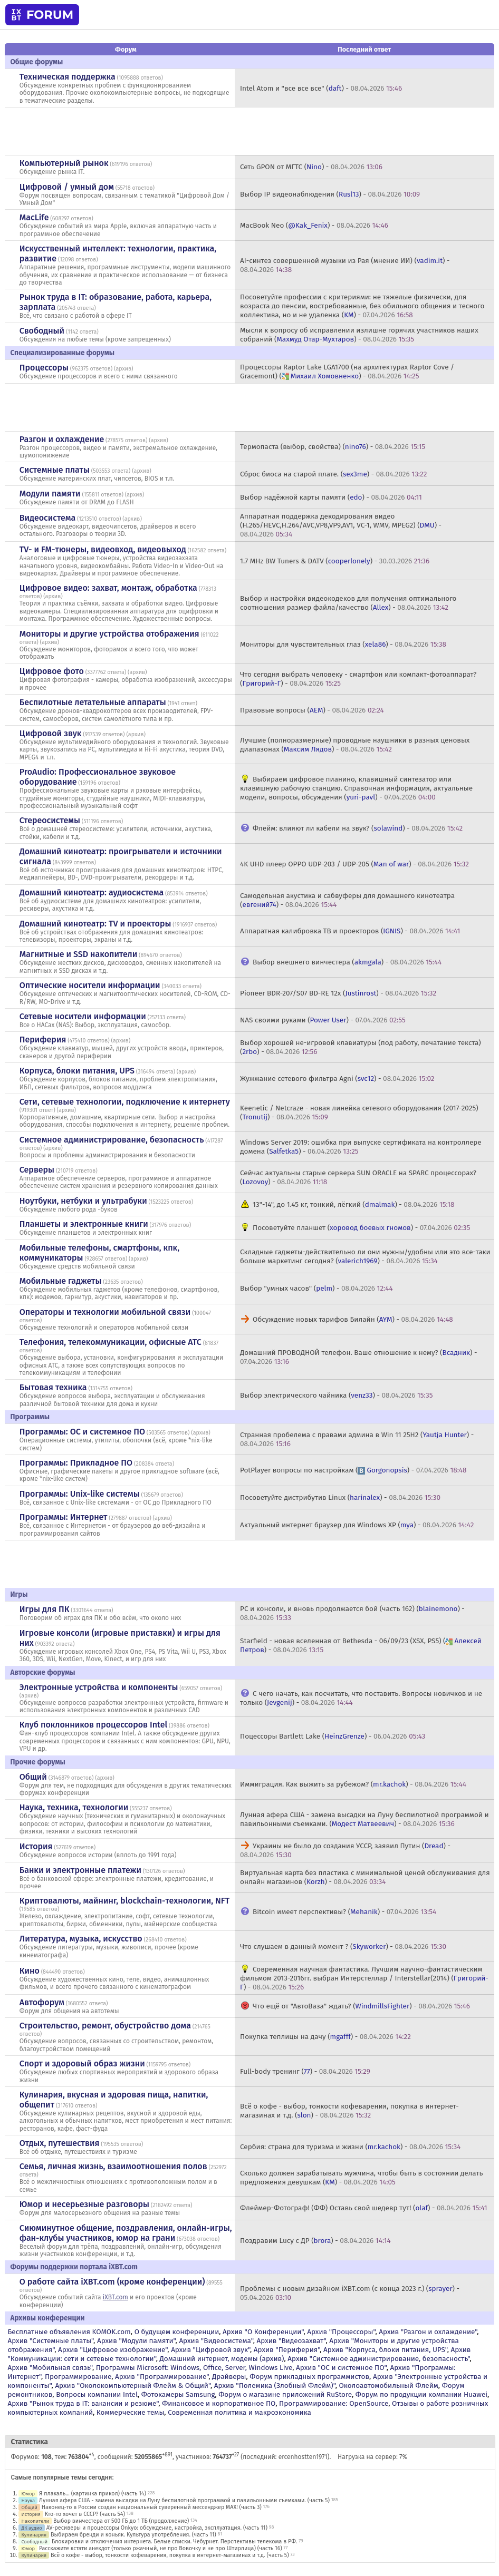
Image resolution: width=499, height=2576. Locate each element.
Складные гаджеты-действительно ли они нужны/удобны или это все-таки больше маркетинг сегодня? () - (365, 1256)
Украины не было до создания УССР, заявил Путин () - (345, 1850)
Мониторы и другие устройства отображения (109, 634)
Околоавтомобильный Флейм (388, 2385)
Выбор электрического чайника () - (336, 1395)
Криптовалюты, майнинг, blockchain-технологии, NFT (124, 1901)
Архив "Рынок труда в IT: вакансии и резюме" (82, 2403)
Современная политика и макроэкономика (239, 2412)
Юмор (28, 2493)
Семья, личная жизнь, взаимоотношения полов (113, 2166)
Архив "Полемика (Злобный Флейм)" (274, 2385)
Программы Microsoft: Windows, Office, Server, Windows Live (194, 2367)
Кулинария (33, 2535)
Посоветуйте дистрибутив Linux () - (340, 1497)
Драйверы (229, 2376)
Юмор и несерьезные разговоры (84, 2204)
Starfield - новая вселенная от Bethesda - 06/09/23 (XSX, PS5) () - (361, 1645)
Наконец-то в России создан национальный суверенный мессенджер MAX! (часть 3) (152, 2507)
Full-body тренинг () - (305, 2071)
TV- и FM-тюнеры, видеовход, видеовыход (103, 549)
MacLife (34, 217)
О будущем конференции (177, 2331)
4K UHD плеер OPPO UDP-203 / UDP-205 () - (354, 864)
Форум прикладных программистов (309, 2376)
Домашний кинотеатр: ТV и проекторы (95, 924)
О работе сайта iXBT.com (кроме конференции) (112, 2282)
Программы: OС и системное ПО (82, 1432)
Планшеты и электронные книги (84, 1224)
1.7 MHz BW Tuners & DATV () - (334, 561)
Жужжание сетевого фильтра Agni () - (337, 1078)
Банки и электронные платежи (80, 1870)
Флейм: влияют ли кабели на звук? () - (358, 828)
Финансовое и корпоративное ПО (218, 2403)
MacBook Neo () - (314, 225)
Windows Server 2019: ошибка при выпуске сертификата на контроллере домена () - (361, 1147)
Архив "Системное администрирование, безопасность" (378, 2358)
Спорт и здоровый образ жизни (82, 2063)
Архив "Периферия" (287, 2349)
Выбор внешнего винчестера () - (347, 962)
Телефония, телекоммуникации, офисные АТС (110, 1342)
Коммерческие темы (131, 2412)
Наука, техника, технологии (74, 1807)
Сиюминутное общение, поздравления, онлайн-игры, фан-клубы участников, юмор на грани (126, 2233)
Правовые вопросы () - (312, 710)
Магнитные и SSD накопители (78, 954)
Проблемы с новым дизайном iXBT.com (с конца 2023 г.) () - (349, 2293)
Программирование (78, 2376)
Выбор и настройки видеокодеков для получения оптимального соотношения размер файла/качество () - (348, 603)
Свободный (42, 331)
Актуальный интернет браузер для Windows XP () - (357, 1524)
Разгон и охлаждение (62, 439)
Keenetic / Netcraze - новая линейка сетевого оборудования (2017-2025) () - (359, 1112)
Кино (30, 1971)
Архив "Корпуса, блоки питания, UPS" (385, 2349)
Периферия (43, 1040)
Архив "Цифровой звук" (210, 2349)
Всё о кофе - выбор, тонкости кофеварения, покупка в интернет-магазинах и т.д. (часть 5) (170, 2555)
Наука (28, 2500)
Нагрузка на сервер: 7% (372, 2457)
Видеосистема (47, 518)
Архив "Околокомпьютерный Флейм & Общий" (132, 2385)
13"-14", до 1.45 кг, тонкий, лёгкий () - (353, 1204)
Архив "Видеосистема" (216, 2340)
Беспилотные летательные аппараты (93, 702)
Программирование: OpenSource (333, 2403)
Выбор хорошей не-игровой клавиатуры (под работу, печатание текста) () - (360, 1047)
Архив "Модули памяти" (136, 2340)
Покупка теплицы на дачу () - (325, 2036)
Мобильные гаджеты (61, 1281)
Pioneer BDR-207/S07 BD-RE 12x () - (338, 993)
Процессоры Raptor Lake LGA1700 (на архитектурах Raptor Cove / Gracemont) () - (347, 371)
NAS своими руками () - (323, 1020)
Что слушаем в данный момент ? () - (343, 1946)
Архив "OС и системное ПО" (341, 2367)
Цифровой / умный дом (67, 187)
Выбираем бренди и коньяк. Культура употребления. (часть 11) (133, 2534)
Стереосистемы (50, 820)
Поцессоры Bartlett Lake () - (332, 1736)
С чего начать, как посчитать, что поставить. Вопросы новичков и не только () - (361, 1698)
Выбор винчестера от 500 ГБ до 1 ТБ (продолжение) (121, 2521)
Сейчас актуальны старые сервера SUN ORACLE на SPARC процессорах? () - (358, 1177)
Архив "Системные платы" (50, 2340)
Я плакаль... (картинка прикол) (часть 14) (92, 2493)
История (36, 1846)
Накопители (35, 2521)
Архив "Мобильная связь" (49, 2367)
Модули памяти (50, 494)
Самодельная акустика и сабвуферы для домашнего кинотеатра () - (347, 900)
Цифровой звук (51, 733)
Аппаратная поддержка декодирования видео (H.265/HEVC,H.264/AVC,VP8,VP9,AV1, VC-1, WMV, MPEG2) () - (341, 525)
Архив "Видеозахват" (291, 2340)
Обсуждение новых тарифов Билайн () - (353, 1319)
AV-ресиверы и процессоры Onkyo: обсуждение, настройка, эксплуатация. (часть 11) (156, 2527)
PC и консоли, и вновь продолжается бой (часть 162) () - (352, 1613)
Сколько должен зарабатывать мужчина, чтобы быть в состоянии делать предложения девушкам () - (361, 2178)
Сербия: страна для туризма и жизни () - (350, 2146)
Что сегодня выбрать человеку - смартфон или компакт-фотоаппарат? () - (358, 679)
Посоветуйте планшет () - (361, 1227)
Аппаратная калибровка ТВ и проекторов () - (350, 930)
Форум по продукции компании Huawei (421, 2394)
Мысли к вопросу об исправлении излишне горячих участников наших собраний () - (359, 335)
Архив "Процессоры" (341, 2331)
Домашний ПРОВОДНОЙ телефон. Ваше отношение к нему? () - (358, 1357)
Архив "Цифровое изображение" (112, 2349)
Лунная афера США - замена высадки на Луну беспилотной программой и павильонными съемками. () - (364, 1819)
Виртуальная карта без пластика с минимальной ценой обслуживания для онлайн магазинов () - (365, 1877)
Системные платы (55, 470)
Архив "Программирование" (161, 2376)
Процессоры (44, 368)
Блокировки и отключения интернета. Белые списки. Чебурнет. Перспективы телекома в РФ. (174, 2541)
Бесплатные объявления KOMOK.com (68, 2331)
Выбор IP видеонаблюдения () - (330, 194)
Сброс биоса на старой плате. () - (333, 474)
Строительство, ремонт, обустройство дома (105, 2026)
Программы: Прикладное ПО (76, 1463)
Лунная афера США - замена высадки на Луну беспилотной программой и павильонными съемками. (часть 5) (184, 2500)
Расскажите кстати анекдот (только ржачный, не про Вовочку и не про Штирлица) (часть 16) (160, 2548)
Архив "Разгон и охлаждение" (428, 2331)
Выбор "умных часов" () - (316, 1288)
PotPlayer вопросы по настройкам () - (353, 1470)
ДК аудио (31, 2528)
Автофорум (42, 2002)
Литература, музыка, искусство (81, 1939)
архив (123, 368)
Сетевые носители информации (83, 1016)
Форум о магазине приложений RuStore (285, 2394)
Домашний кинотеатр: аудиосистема (92, 892)
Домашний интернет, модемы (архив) (222, 2358)
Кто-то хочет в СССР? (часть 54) (85, 2514)
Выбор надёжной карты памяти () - (331, 497)
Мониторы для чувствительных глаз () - (343, 644)
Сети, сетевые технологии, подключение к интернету (125, 1102)
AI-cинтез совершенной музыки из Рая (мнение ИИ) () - (344, 265)
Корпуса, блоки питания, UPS (77, 1071)
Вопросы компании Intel (97, 2394)
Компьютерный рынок (64, 163)
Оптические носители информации (90, 985)
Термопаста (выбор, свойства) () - (332, 446)
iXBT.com (115, 2297)
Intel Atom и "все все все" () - (321, 88)
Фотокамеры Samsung (178, 2394)
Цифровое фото (52, 671)
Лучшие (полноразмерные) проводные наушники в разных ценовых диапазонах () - (354, 745)
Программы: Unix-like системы (80, 1494)
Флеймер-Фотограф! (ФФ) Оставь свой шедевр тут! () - (363, 2207)
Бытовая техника (53, 1387)
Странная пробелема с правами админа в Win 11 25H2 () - (357, 1439)
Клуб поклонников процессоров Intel (93, 1725)
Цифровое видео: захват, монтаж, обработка (108, 588)
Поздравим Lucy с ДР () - (315, 2240)
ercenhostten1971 (303, 2457)
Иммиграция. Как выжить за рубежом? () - (353, 1784)
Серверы (37, 1170)
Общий (33, 1777)
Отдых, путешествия (60, 2143)
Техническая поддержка (68, 77)
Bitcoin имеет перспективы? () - (344, 1911)
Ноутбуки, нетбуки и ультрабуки (83, 1201)
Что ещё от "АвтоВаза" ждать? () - (361, 2006)
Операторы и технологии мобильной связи (105, 1312)
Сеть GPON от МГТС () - (311, 166)
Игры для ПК (45, 1609)
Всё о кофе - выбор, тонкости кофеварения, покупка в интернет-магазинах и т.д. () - (349, 2111)
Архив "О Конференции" (263, 2331)
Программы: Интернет (64, 1517)
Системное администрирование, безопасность (112, 1140)
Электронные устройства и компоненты (99, 1687)
